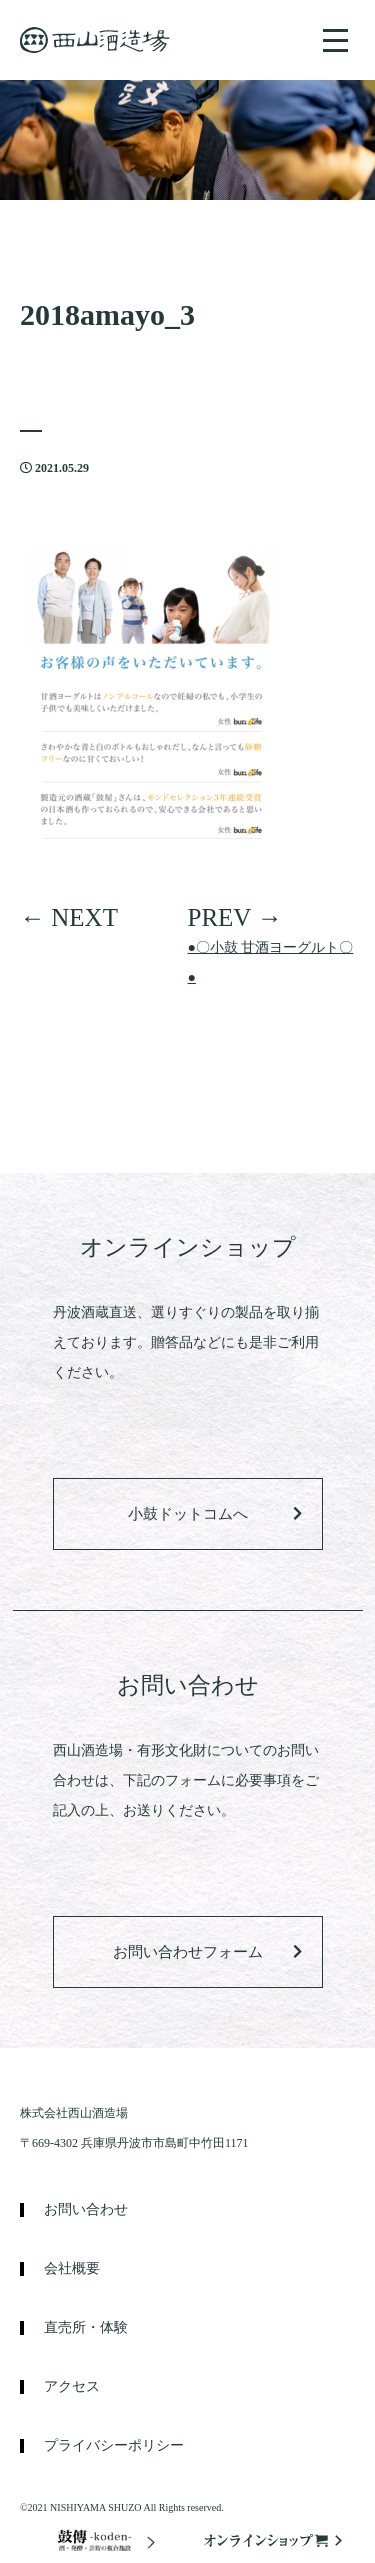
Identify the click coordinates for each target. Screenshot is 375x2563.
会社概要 (72, 2269)
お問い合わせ (86, 2210)
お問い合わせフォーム (188, 1952)
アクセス (72, 2387)
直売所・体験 (86, 2328)
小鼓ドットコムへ (188, 1514)
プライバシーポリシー (114, 2446)
